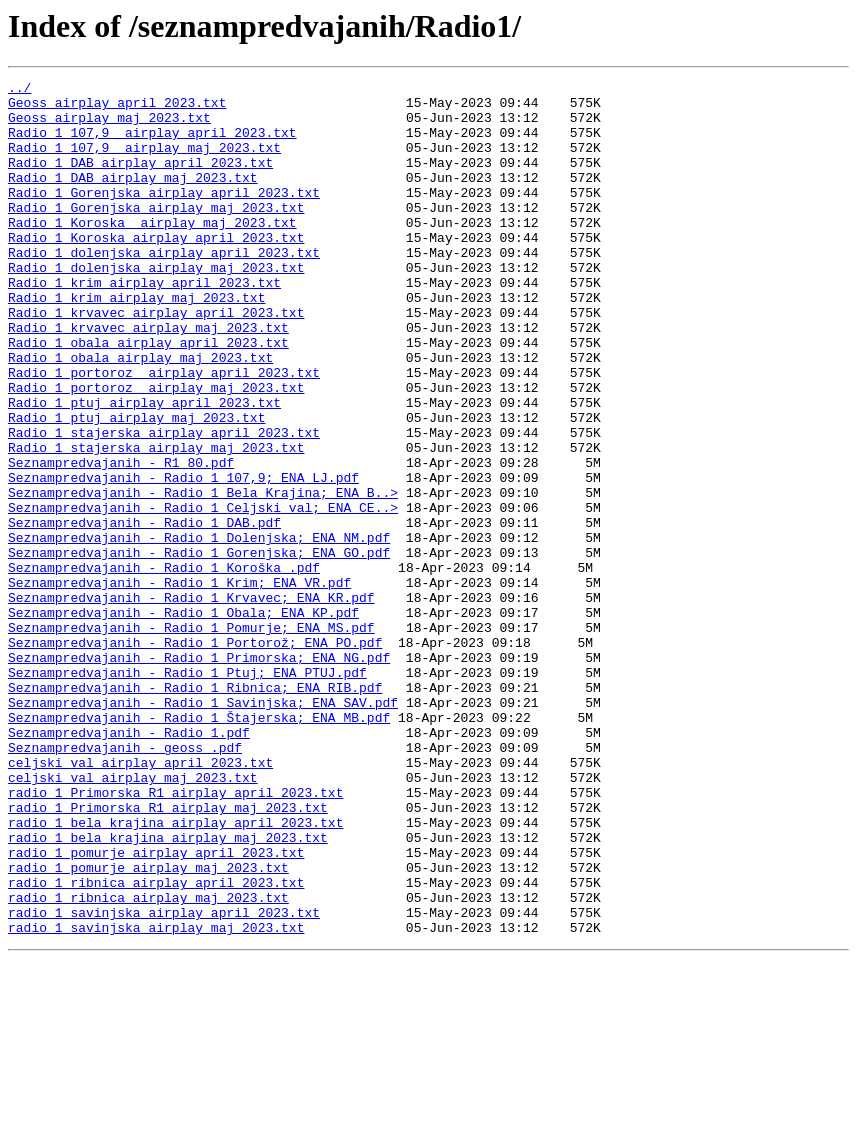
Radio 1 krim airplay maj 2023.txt (136, 342)
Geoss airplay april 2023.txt (117, 108)
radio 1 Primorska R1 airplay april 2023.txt (175, 936)
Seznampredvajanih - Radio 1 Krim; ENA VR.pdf (179, 684)
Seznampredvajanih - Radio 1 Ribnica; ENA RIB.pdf (195, 810)
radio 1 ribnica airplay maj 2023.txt (148, 1062)
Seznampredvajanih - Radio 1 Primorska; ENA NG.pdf (199, 774)
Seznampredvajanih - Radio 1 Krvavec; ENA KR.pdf (191, 702)
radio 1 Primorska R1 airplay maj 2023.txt (168, 954)
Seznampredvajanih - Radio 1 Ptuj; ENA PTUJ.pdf (187, 792)
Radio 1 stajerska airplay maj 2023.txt (156, 522)
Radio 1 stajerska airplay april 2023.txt (164, 504)
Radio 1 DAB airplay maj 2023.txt (133, 198)
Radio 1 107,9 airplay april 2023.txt (152, 144)
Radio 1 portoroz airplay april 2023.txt (164, 432)
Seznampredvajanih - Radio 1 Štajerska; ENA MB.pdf (199, 846)
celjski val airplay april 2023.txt (140, 900)
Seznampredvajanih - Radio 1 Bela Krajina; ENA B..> (203, 576)
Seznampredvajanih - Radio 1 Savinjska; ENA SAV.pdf (203, 828)
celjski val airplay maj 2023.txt (133, 918)
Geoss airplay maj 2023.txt (109, 126)
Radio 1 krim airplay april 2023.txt (144, 324)
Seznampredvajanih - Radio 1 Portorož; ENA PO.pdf (195, 756)
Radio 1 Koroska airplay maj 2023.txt (152, 252)
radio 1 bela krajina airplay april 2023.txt (175, 972)
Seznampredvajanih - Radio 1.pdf (129, 864)
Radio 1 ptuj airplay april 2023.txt (144, 468)
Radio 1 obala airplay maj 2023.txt (140, 414)
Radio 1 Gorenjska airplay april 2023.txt (164, 216)
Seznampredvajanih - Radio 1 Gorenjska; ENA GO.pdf (199, 648)
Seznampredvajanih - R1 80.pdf (121, 540)
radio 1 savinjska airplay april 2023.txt (164, 1080)
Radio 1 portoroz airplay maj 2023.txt (156, 450)
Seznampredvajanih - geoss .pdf (125, 882)
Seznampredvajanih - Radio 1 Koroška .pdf (164, 666)
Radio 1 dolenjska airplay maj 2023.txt (156, 306)
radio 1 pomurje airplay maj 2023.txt (148, 1026)
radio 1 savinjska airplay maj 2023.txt (156, 1098)
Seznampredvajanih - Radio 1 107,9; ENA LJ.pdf (183, 558)
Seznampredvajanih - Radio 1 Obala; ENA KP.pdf (183, 720)
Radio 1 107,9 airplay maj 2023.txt (144, 162)
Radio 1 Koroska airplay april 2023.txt (156, 270)
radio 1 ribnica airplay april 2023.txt (156, 1044)
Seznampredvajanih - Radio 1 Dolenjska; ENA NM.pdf (199, 630)
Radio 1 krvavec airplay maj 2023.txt (148, 378)
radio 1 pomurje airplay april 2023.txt (156, 1008)
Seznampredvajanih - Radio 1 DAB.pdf (144, 612)
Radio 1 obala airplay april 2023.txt (148, 396)
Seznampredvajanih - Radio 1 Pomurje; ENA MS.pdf (191, 738)
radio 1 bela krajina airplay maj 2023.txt (168, 990)
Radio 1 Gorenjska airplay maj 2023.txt (156, 234)
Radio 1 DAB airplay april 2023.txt (140, 180)
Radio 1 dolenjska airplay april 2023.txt (164, 288)
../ (19, 90)
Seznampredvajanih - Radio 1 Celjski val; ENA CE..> (203, 594)
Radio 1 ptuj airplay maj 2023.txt (136, 486)
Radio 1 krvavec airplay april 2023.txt (156, 360)
